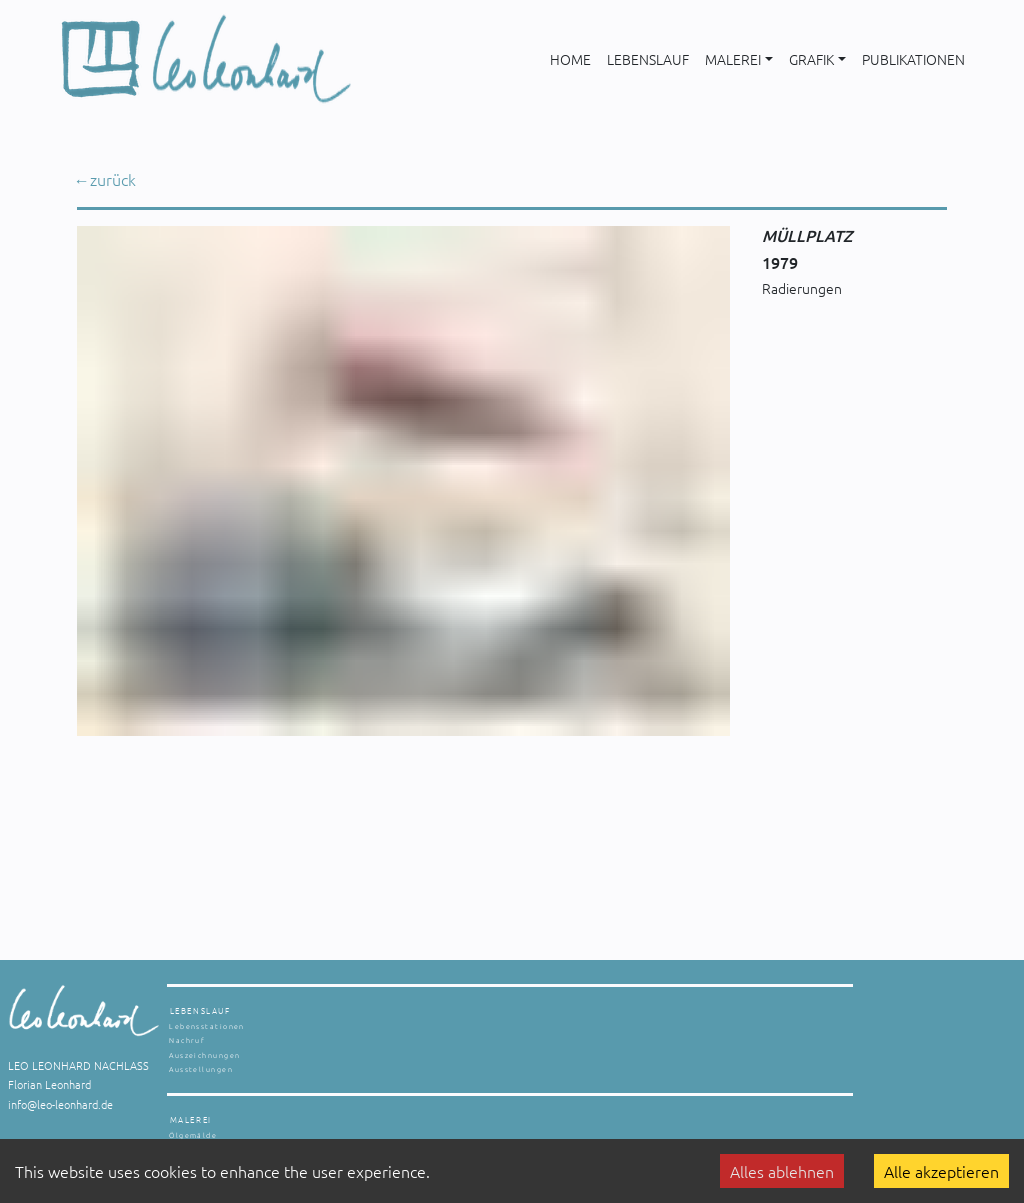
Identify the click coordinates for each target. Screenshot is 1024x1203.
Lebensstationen (207, 1026)
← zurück (107, 179)
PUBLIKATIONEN (913, 59)
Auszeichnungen (204, 1055)
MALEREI (191, 1119)
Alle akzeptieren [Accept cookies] (941, 1171)
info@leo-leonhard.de (60, 1104)
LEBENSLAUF (648, 59)
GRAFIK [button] (811, 59)
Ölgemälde (193, 1135)
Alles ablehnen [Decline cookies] (782, 1171)
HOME (570, 59)
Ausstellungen (201, 1069)
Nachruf (187, 1040)
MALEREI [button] (733, 59)
